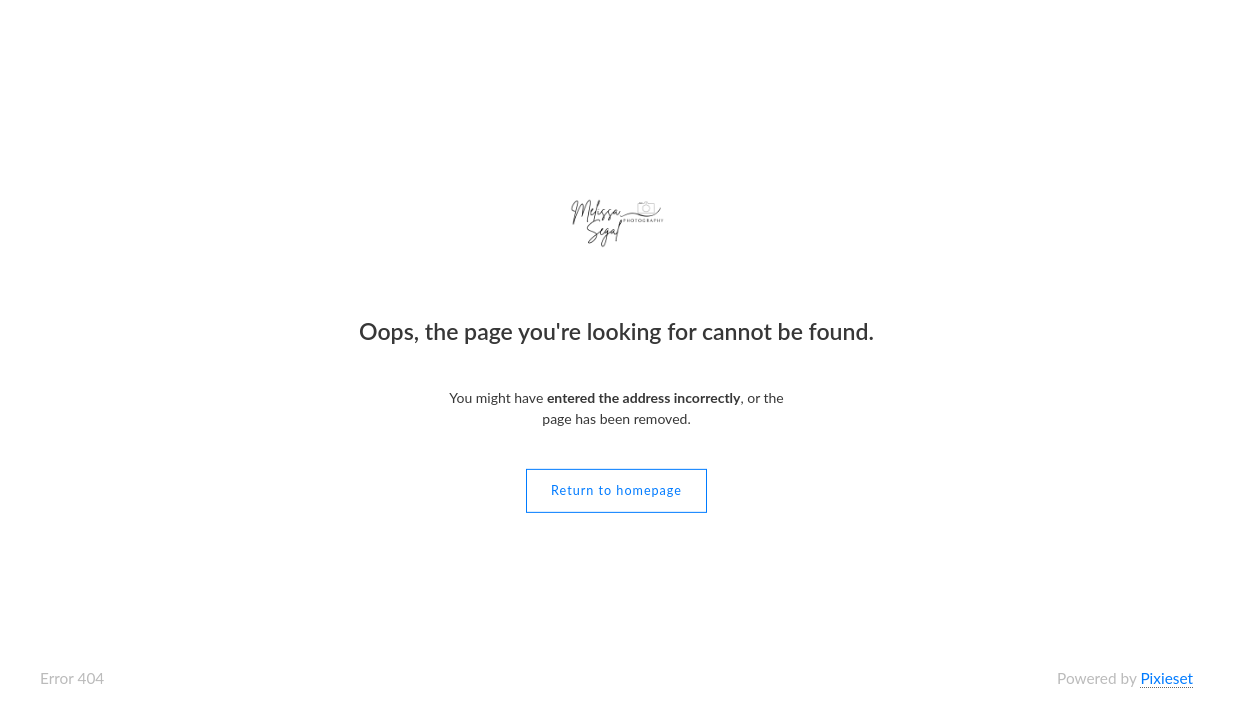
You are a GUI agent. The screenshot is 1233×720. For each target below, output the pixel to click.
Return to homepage (616, 490)
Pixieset (1166, 678)
